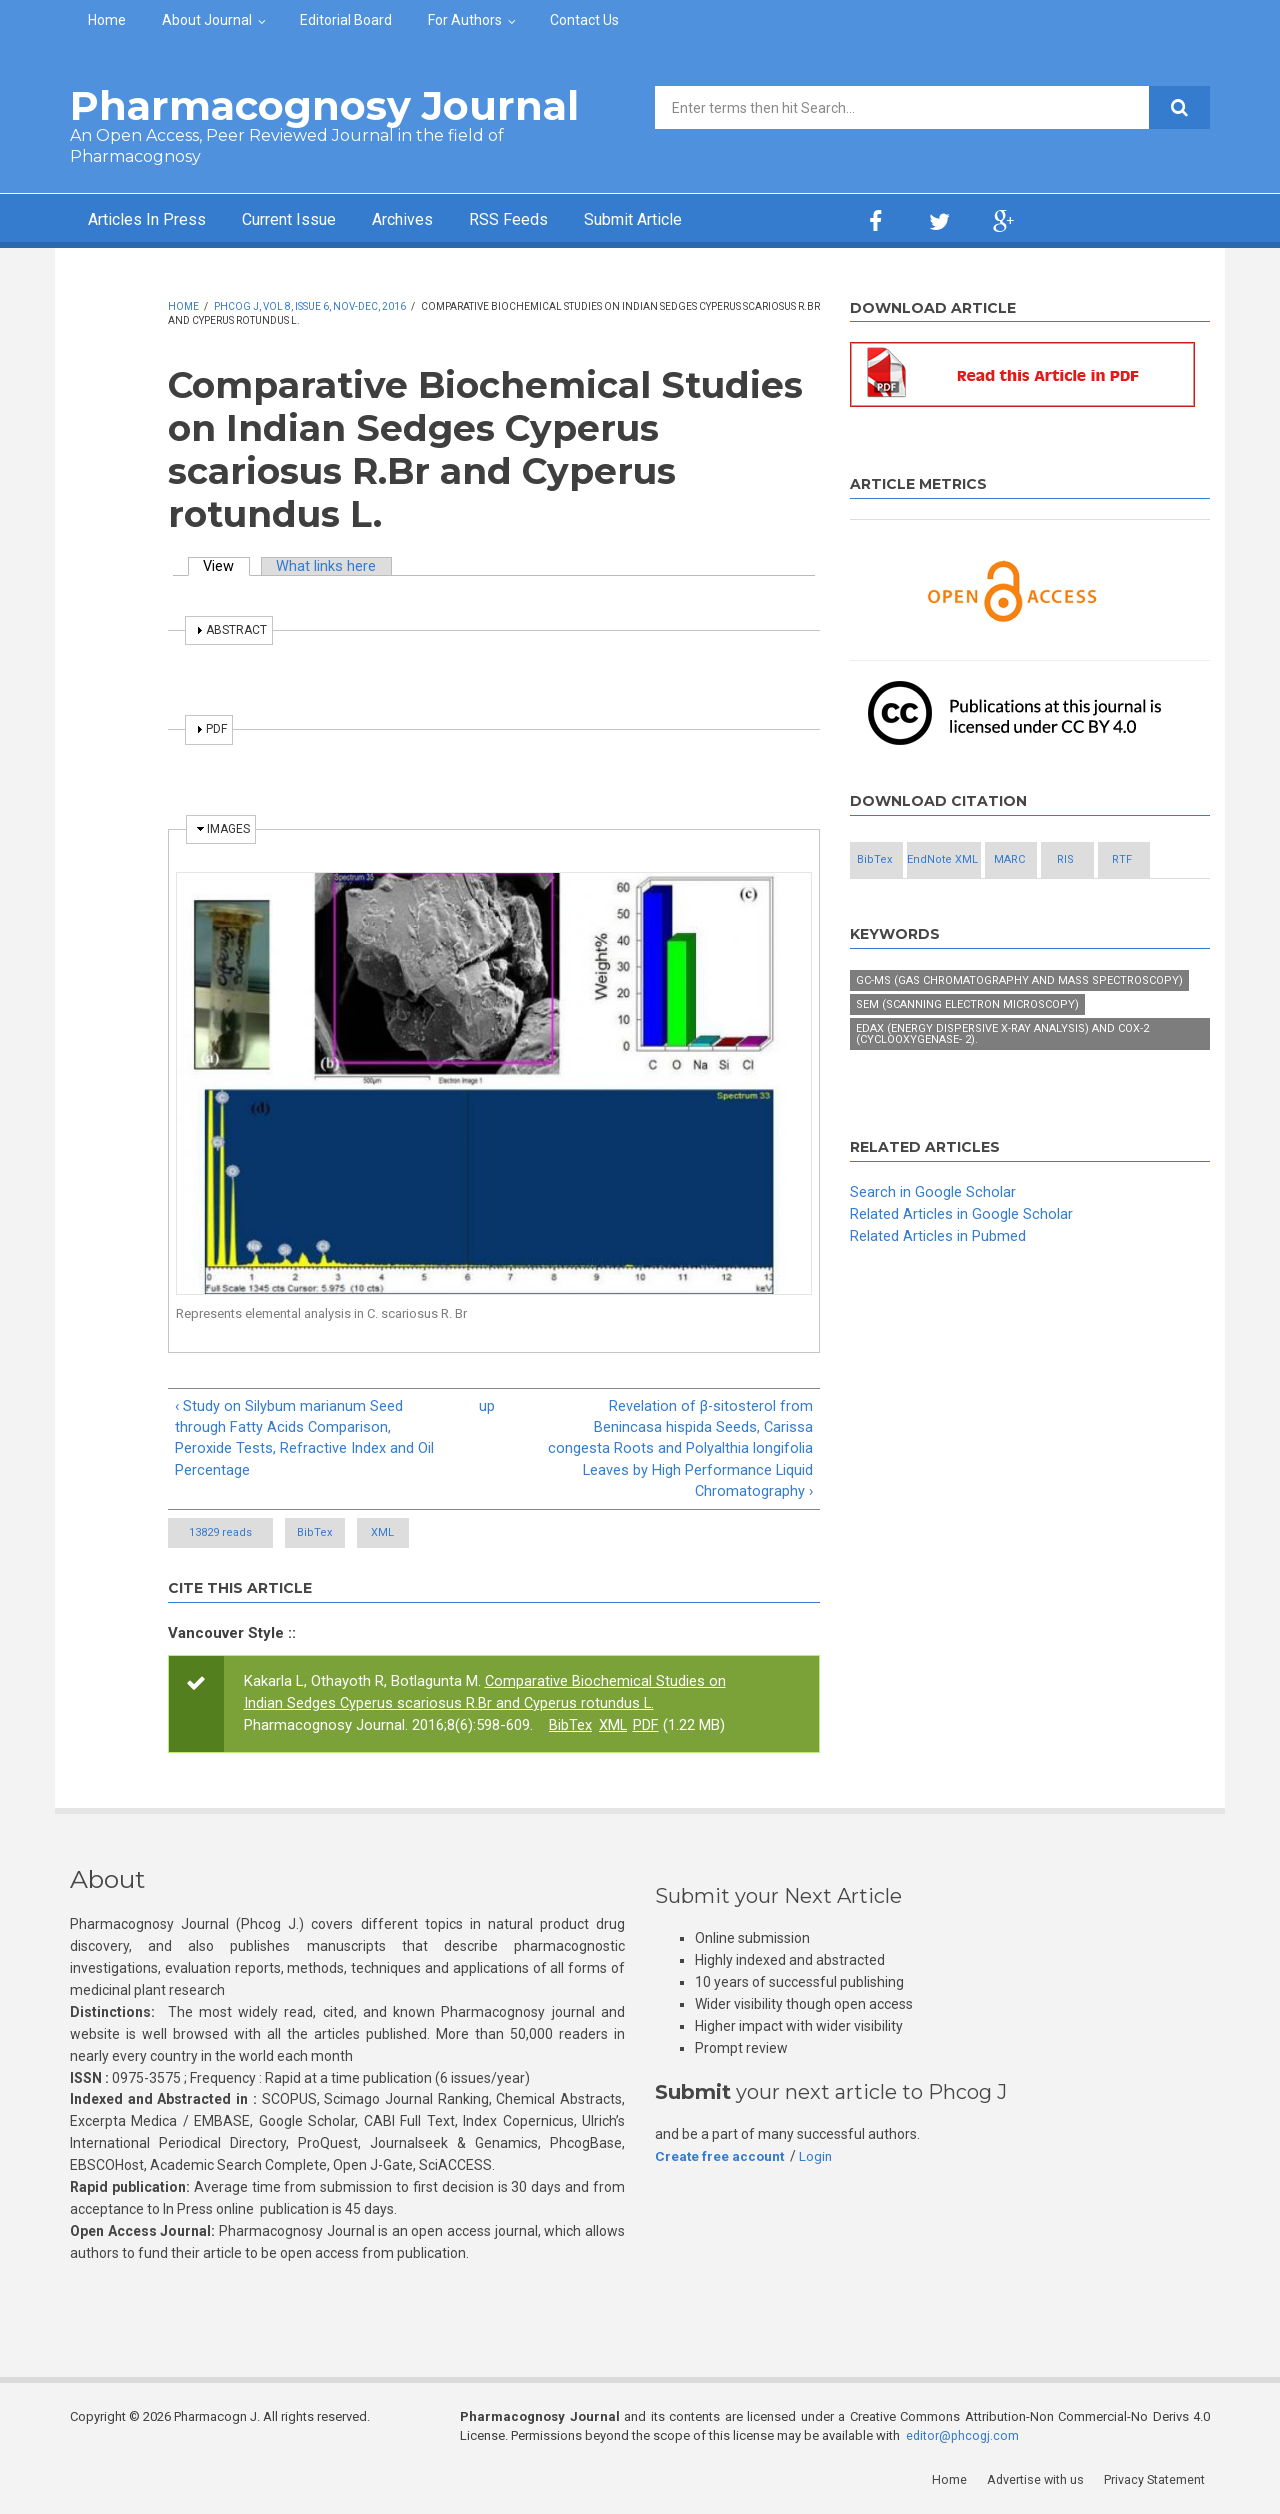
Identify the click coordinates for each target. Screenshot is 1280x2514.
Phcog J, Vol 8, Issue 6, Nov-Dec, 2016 (310, 306)
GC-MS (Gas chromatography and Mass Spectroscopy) (1019, 1026)
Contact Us (584, 20)
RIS (901, 905)
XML (454, 1536)
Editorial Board (346, 20)
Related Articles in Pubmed (938, 1281)
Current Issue (309, 220)
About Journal (207, 20)
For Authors (465, 20)
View (228, 566)
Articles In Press (153, 220)
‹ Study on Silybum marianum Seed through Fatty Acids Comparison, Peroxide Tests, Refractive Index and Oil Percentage (304, 1439)
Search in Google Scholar (933, 1238)
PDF (647, 1729)
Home (107, 20)
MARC (1119, 861)
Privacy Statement (1159, 2483)
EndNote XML (1010, 861)
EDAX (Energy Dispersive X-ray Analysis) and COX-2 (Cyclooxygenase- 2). (1002, 1080)
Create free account (721, 2159)
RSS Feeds (549, 220)
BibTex (337, 1536)
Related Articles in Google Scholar (961, 1259)
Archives (435, 220)
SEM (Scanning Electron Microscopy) (967, 1050)
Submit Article (684, 220)
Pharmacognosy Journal (324, 105)
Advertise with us (1040, 2483)
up (487, 1406)
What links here (329, 566)
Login (819, 2159)
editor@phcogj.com (964, 2439)
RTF (1010, 905)
